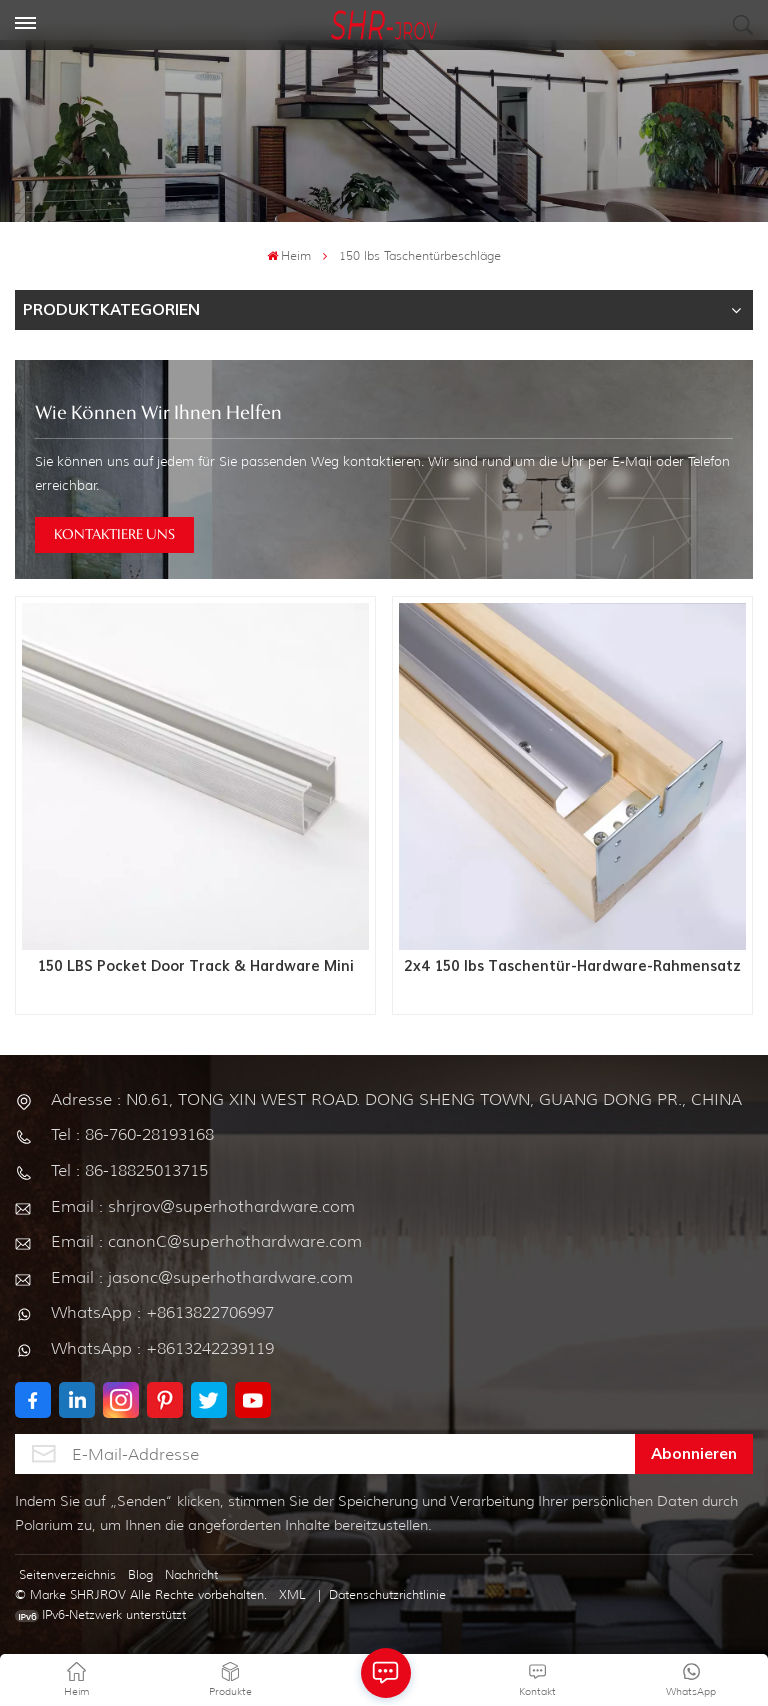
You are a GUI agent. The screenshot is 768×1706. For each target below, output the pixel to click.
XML (292, 1594)
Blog (140, 1574)
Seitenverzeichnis (67, 1574)
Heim (289, 255)
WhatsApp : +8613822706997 (162, 1312)
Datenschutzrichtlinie (387, 1594)
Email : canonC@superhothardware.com (206, 1241)
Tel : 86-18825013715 (129, 1170)
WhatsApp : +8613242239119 (162, 1348)
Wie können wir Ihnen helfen (158, 414)
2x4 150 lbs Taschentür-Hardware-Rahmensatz (572, 967)
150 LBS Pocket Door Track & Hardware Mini (196, 967)
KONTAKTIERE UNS (114, 535)
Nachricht (191, 1574)
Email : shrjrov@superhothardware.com (203, 1206)
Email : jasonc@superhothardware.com (202, 1277)
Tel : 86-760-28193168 (132, 1134)
